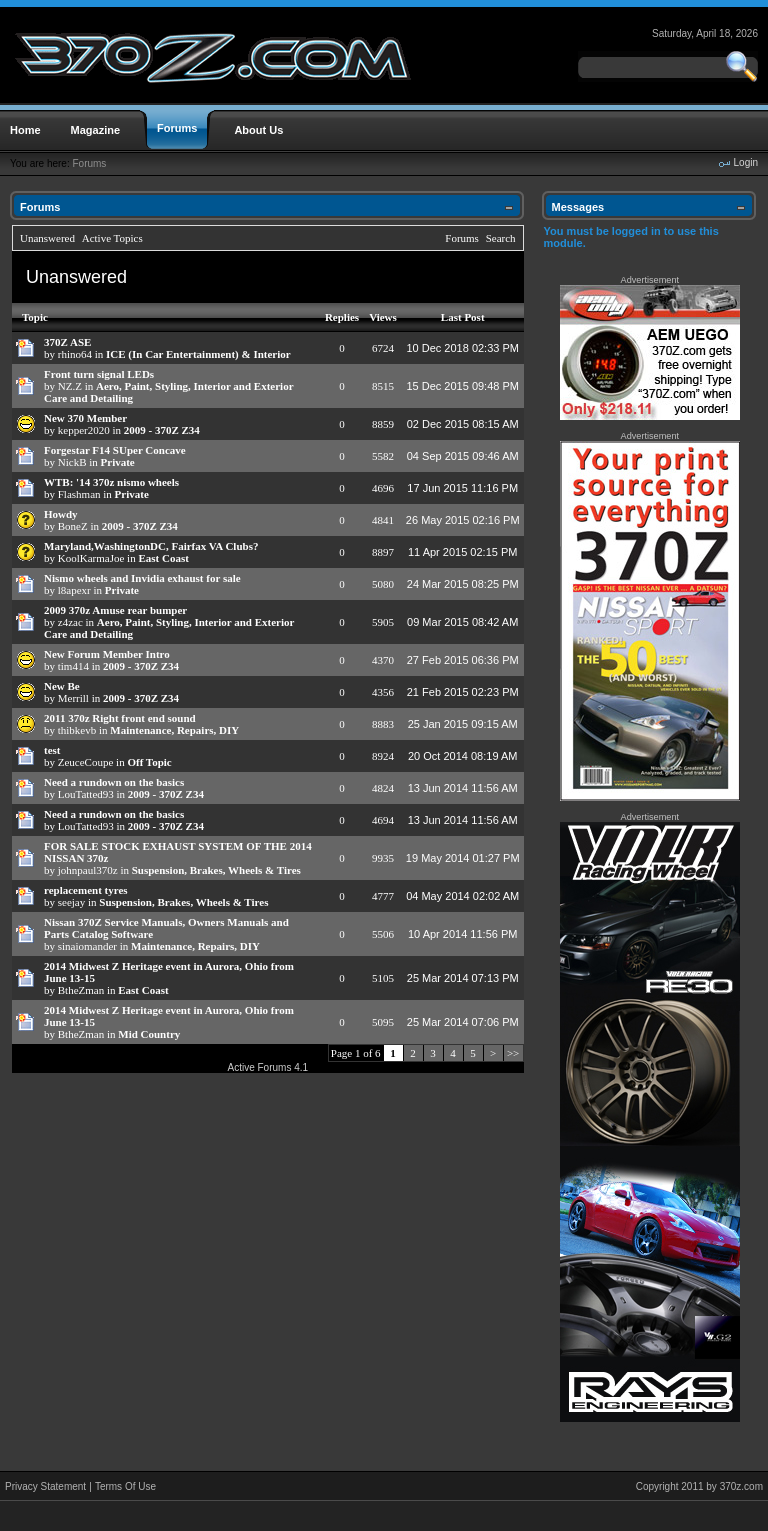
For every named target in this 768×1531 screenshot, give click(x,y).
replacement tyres (86, 890)
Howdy (61, 514)
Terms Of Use (125, 1486)
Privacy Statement (45, 1486)
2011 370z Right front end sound (120, 718)
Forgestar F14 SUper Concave (115, 450)
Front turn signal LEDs (99, 374)
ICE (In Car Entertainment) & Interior (198, 354)
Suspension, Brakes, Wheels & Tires (216, 870)
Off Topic (149, 762)
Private (118, 462)
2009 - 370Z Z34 (162, 430)
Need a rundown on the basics (114, 782)
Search (501, 238)
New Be (62, 686)
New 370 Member (85, 418)
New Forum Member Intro (107, 654)
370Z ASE (67, 342)
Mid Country (149, 1034)
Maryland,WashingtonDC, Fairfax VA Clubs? (151, 546)
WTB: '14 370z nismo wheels (111, 482)
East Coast (163, 558)
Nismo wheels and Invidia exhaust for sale (142, 578)
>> (513, 1053)
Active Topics (112, 238)
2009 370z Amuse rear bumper (115, 610)
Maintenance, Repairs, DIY (174, 730)
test (52, 750)
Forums (89, 163)
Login (746, 162)
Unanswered (47, 238)
